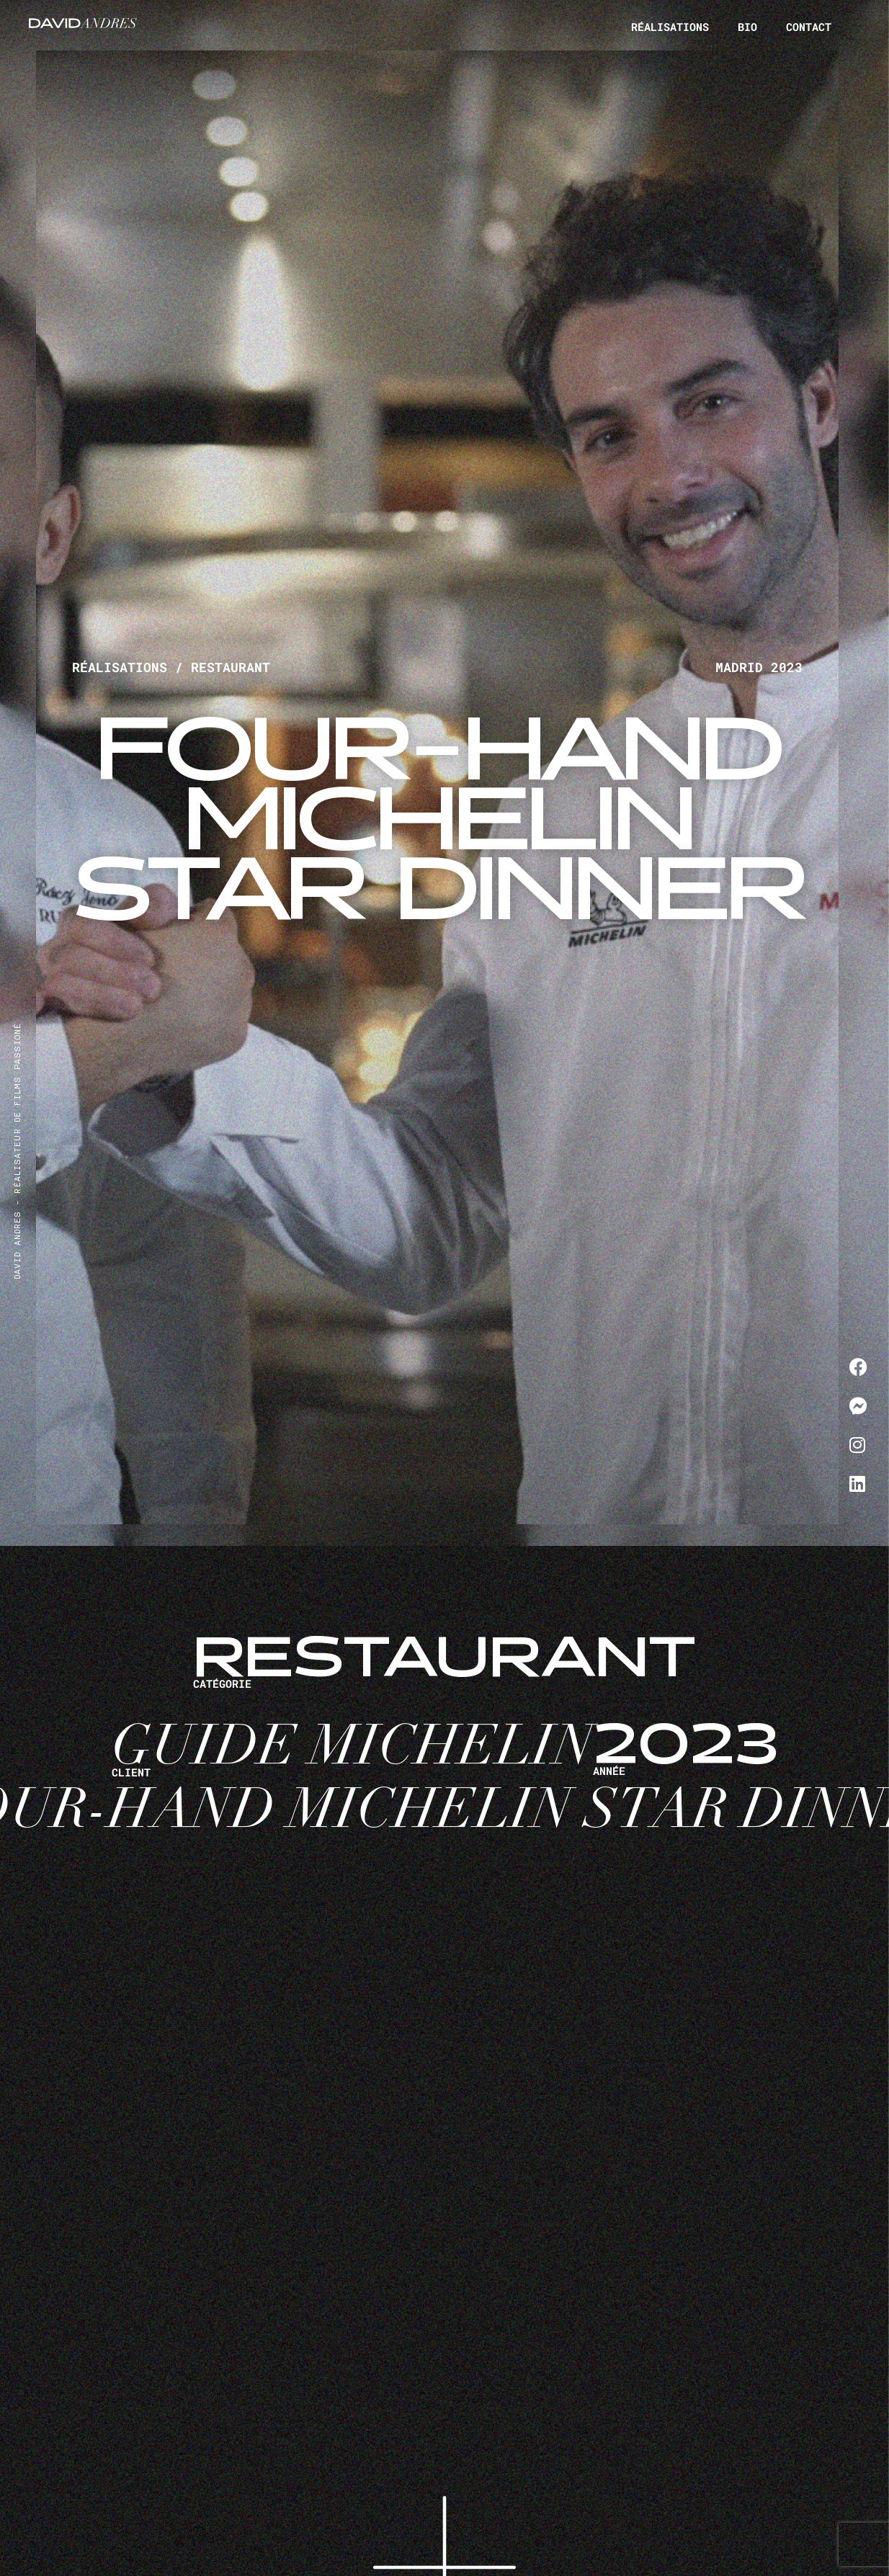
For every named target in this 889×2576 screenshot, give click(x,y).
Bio (747, 26)
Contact (808, 29)
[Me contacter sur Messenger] (858, 1405)
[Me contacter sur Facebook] (858, 1366)
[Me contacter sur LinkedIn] (858, 1483)
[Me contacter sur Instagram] (858, 1444)
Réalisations (670, 26)
